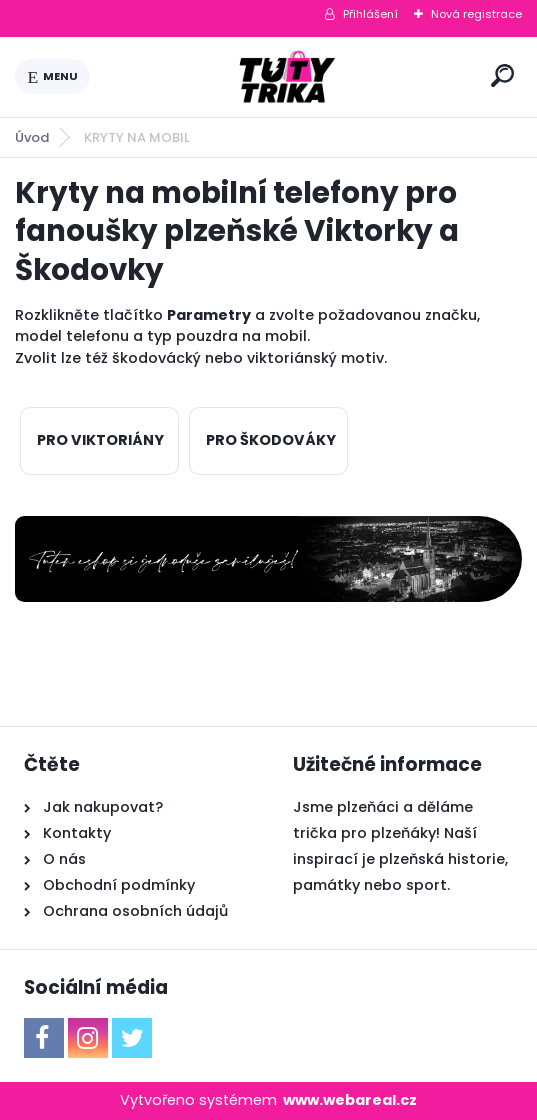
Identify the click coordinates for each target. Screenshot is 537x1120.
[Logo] (287, 77)
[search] (502, 75)
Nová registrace (476, 14)
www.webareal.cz (350, 1100)
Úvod (32, 137)
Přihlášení (370, 14)
